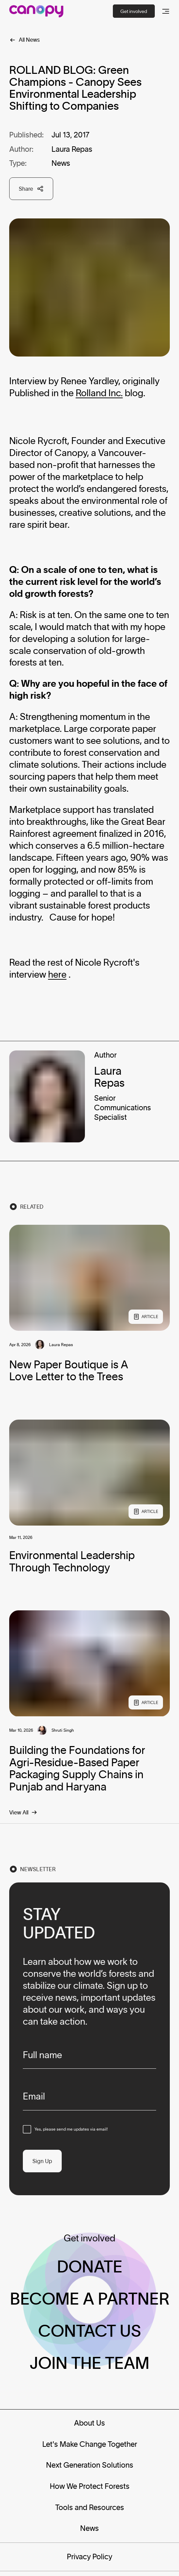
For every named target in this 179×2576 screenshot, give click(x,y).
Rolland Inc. (99, 393)
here (57, 974)
